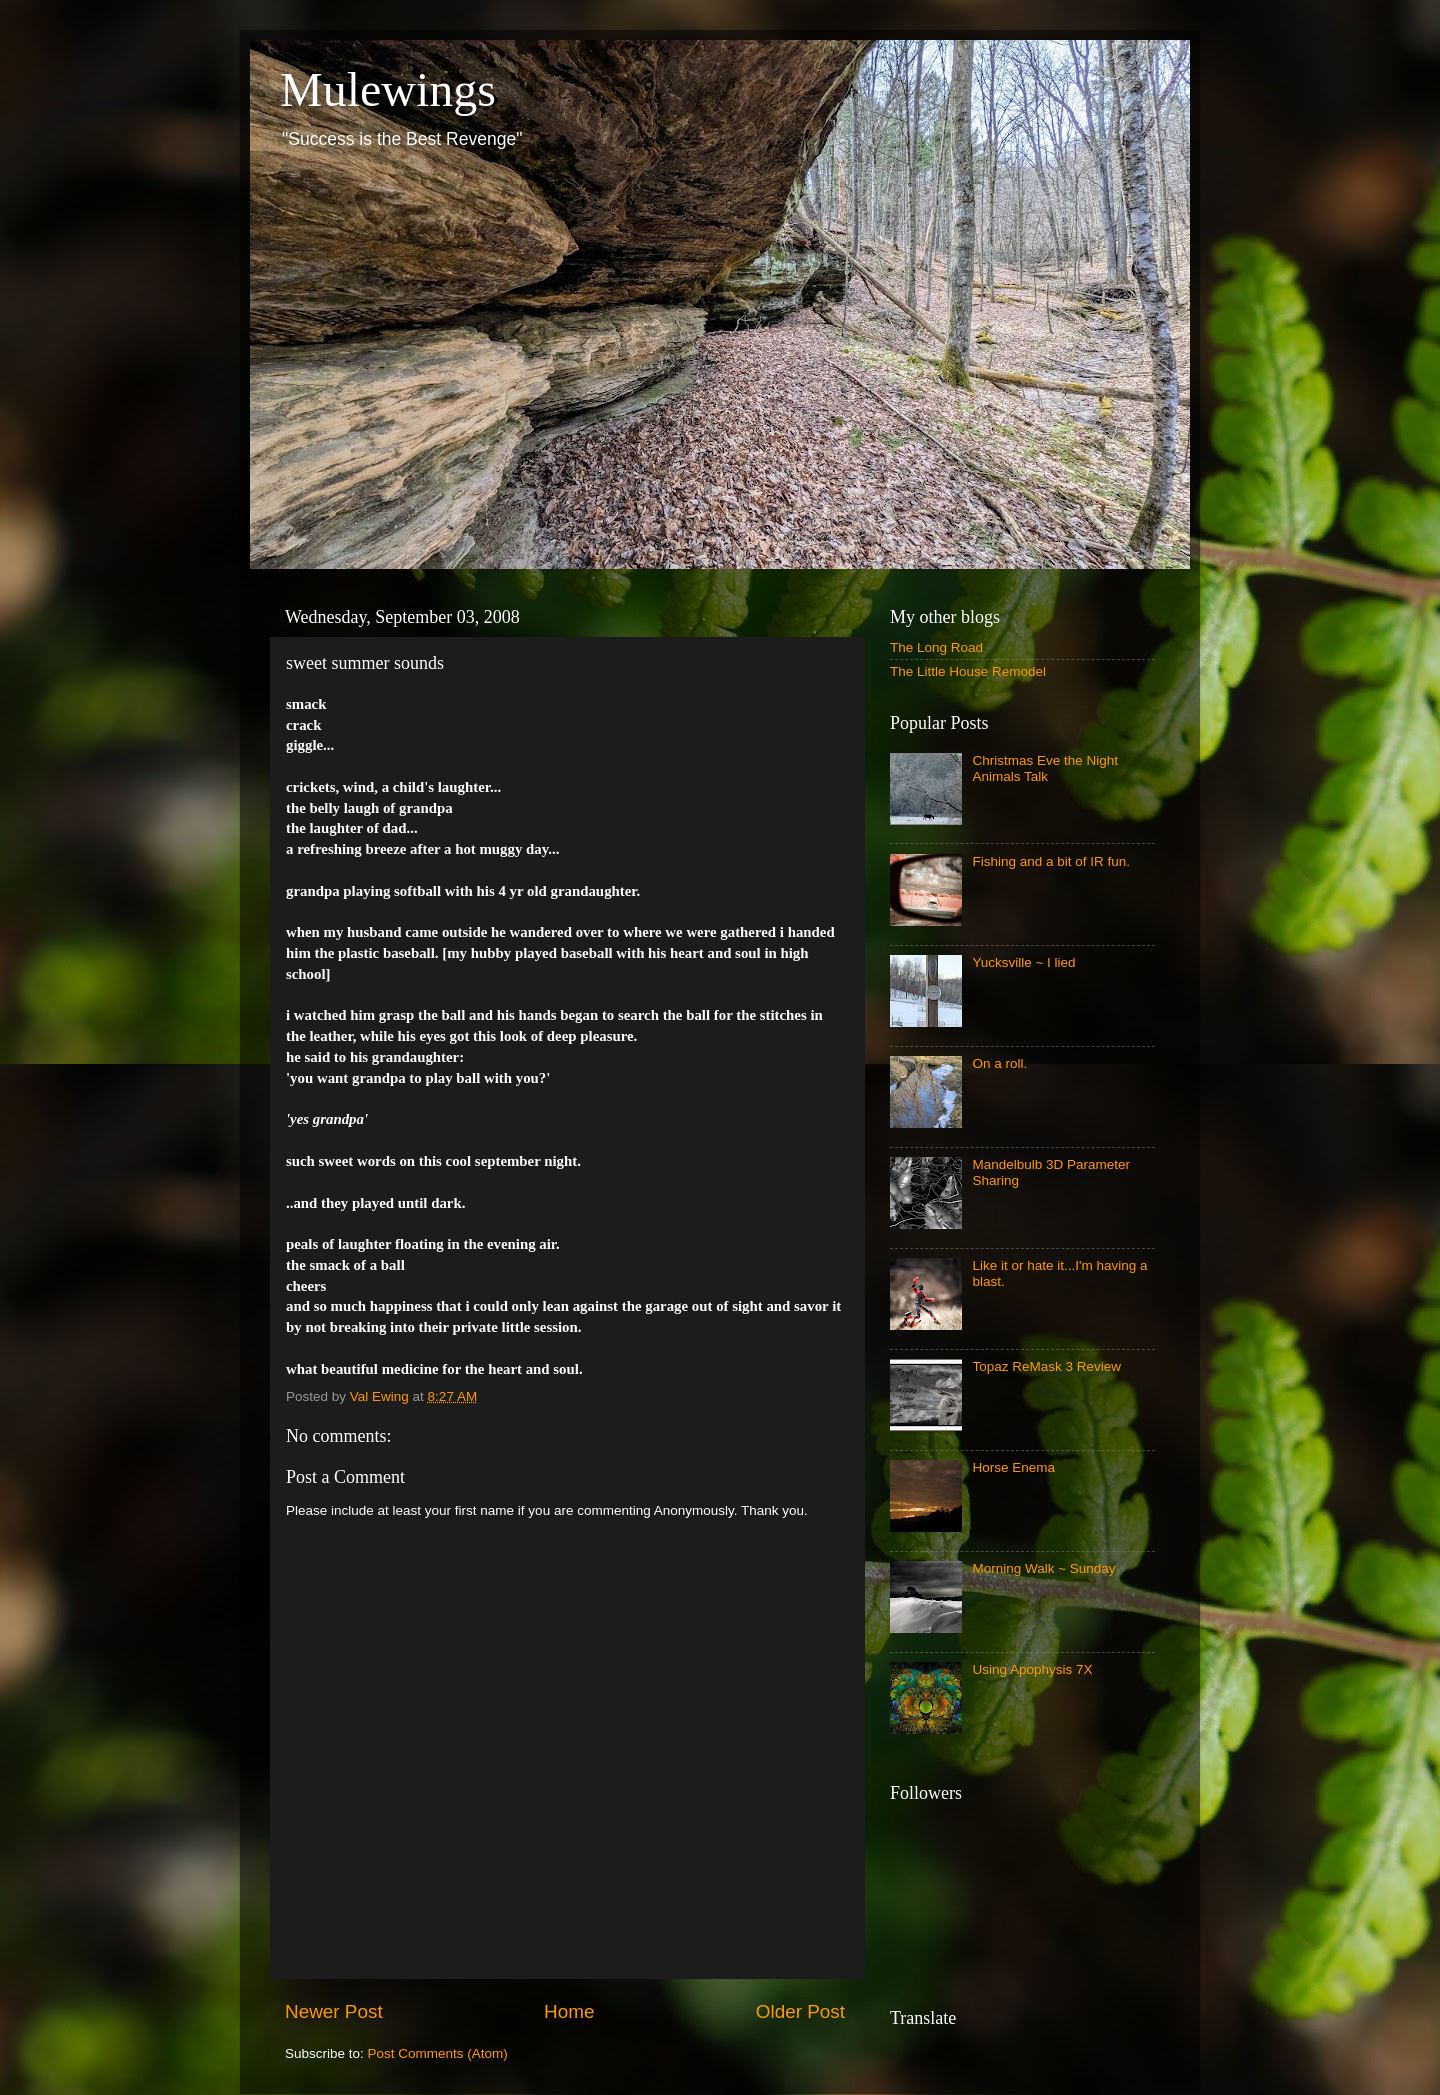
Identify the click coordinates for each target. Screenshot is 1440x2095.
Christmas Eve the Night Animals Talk (1045, 768)
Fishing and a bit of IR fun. (1051, 861)
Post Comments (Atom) (438, 2053)
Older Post (800, 2011)
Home (569, 2011)
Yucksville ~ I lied (1023, 962)
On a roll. (999, 1063)
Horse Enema (1013, 1467)
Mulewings (388, 89)
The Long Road (936, 647)
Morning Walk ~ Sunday (1043, 1568)
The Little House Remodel (968, 671)
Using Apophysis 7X (1032, 1669)
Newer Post (334, 2011)
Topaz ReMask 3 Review (1046, 1366)
